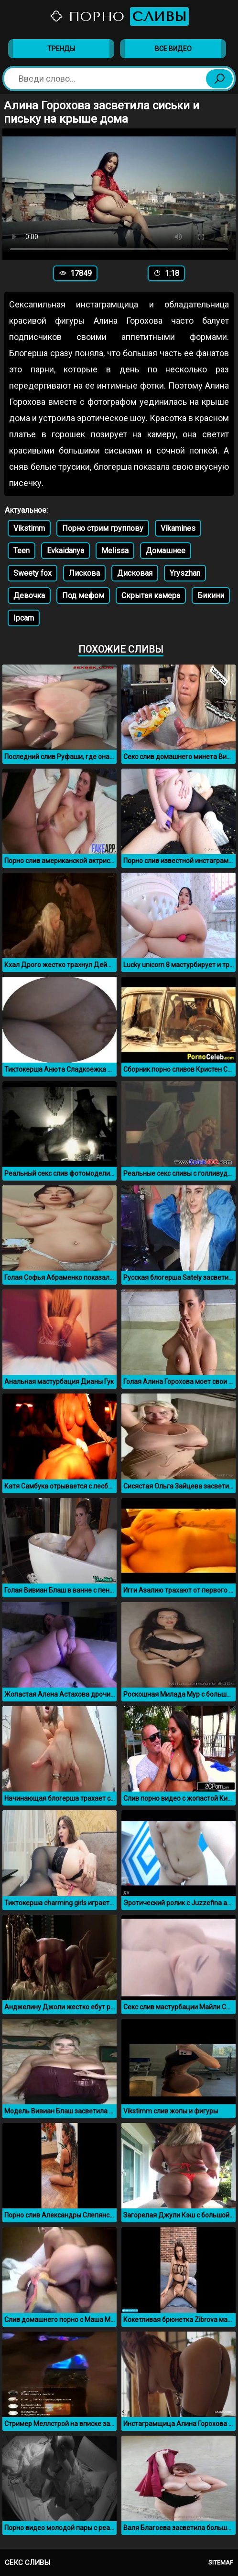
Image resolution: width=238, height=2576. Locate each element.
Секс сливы (27, 2562)
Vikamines (178, 528)
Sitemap (220, 2562)
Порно (119, 16)
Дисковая (134, 573)
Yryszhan (185, 573)
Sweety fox (32, 573)
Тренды (61, 49)
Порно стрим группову (102, 528)
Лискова (84, 573)
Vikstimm (29, 528)
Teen (21, 550)
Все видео (173, 49)
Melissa (115, 550)
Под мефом (83, 595)
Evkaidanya (65, 550)
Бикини (210, 595)
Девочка (29, 595)
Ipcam (23, 618)
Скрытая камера (150, 595)
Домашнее (165, 550)
